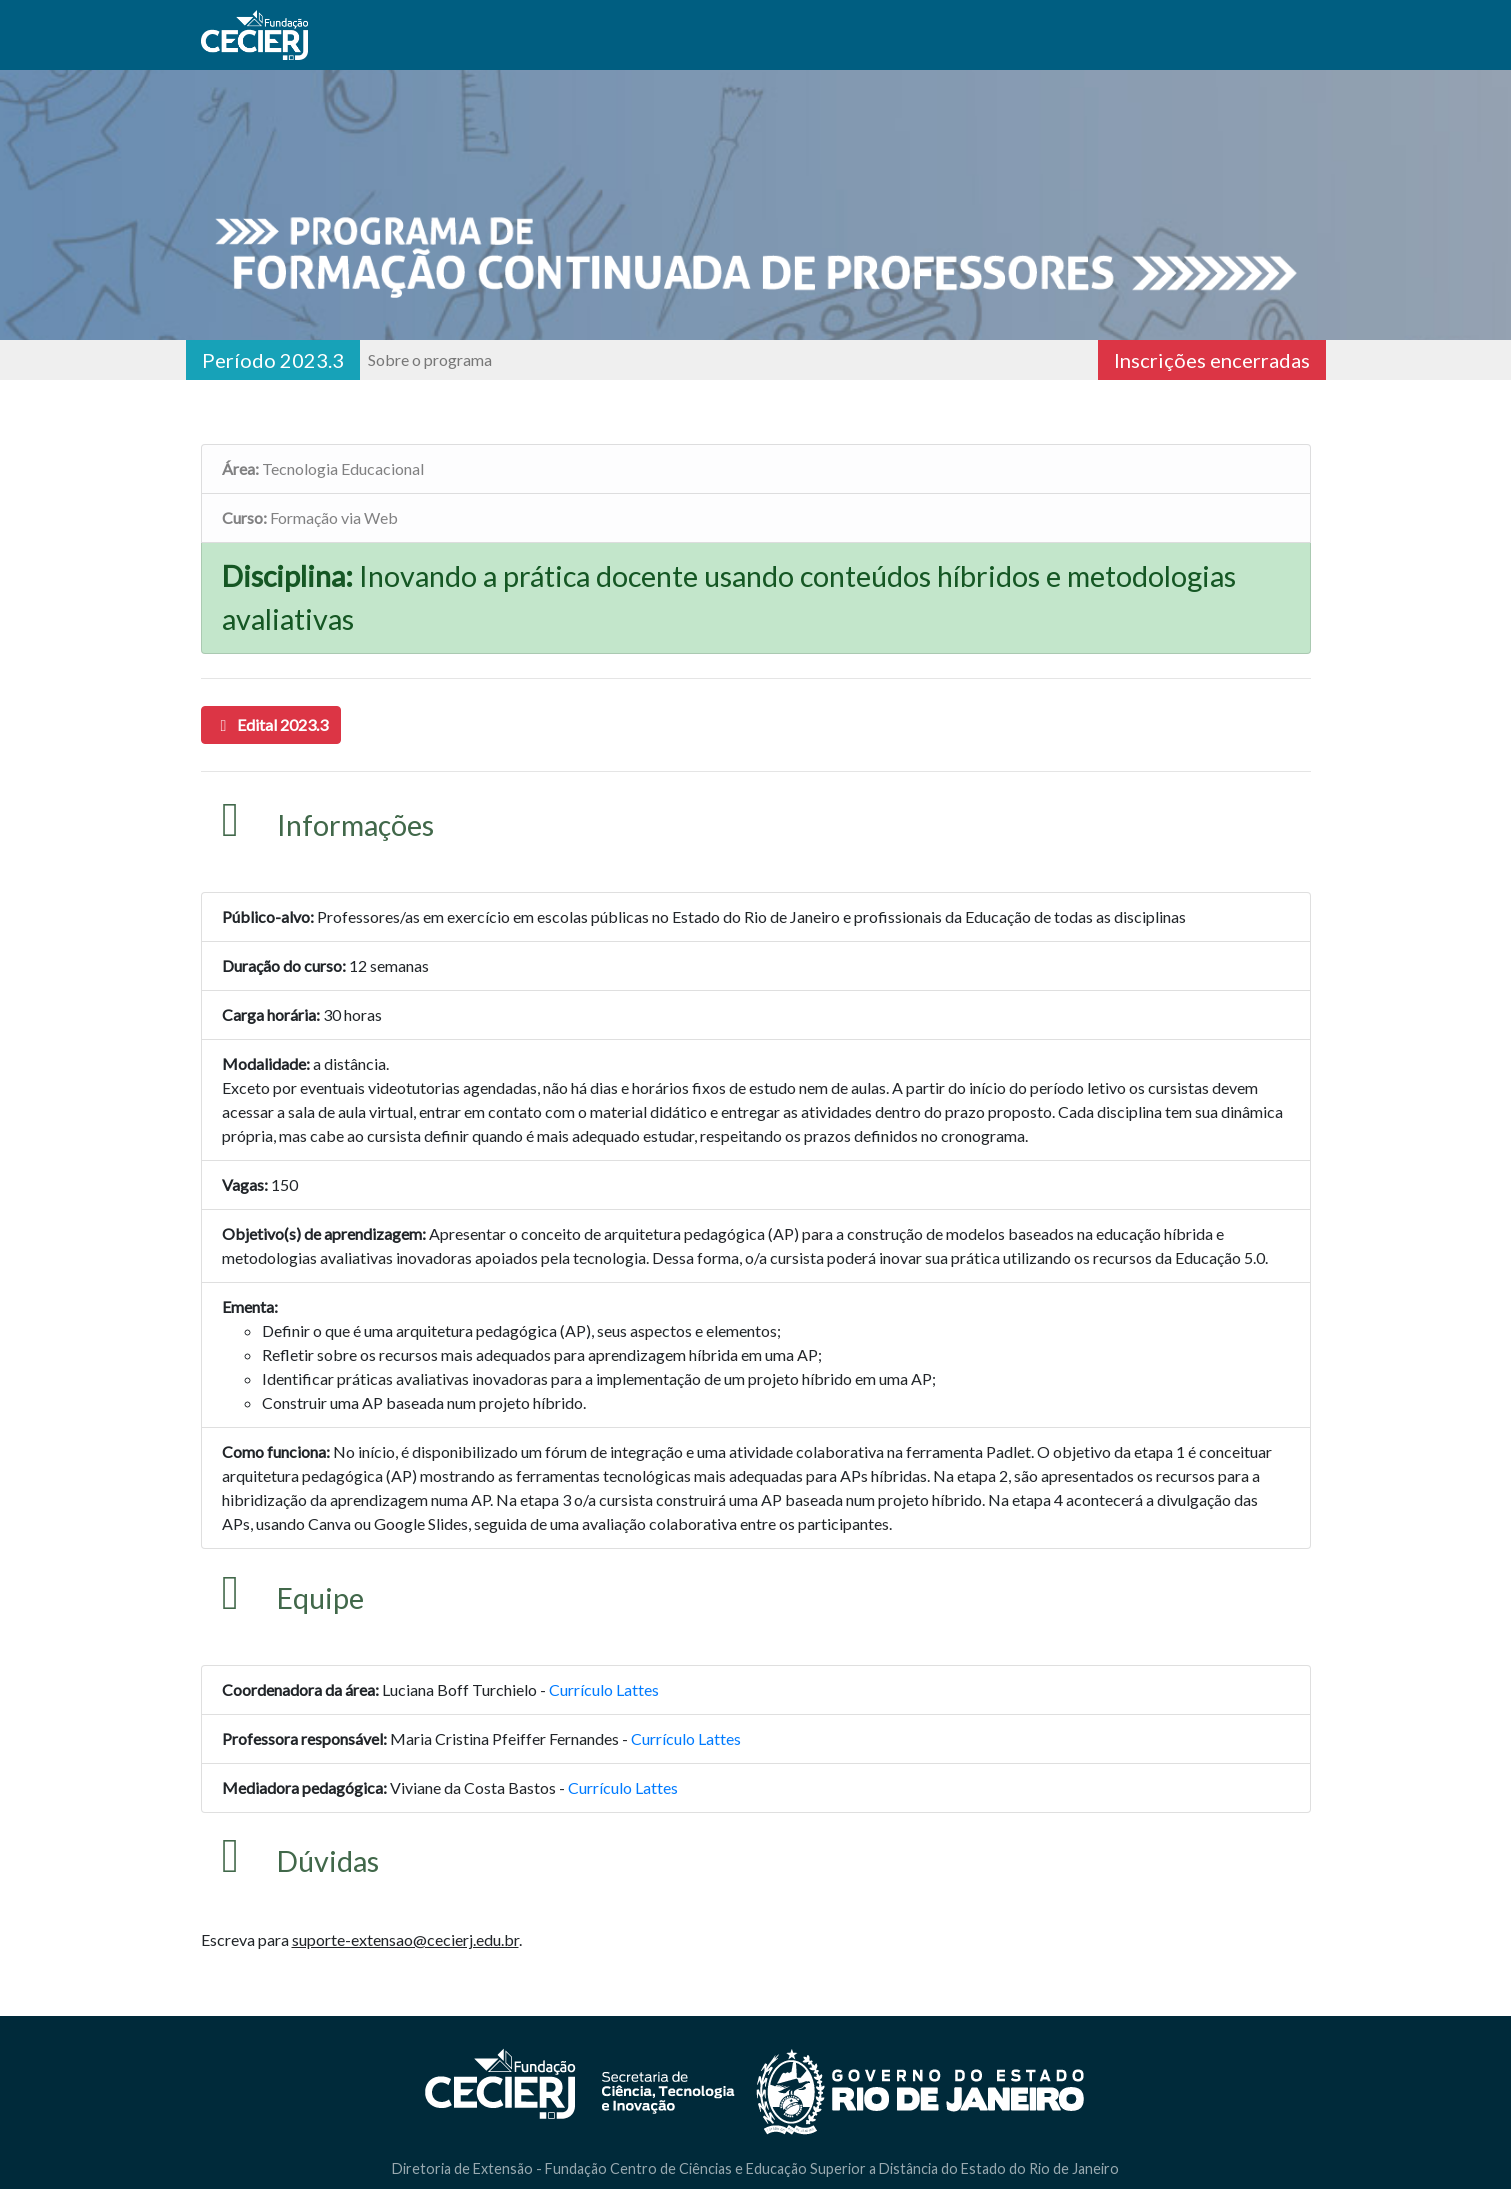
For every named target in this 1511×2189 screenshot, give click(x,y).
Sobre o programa (430, 359)
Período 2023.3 (273, 360)
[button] (271, 725)
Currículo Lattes (604, 1689)
